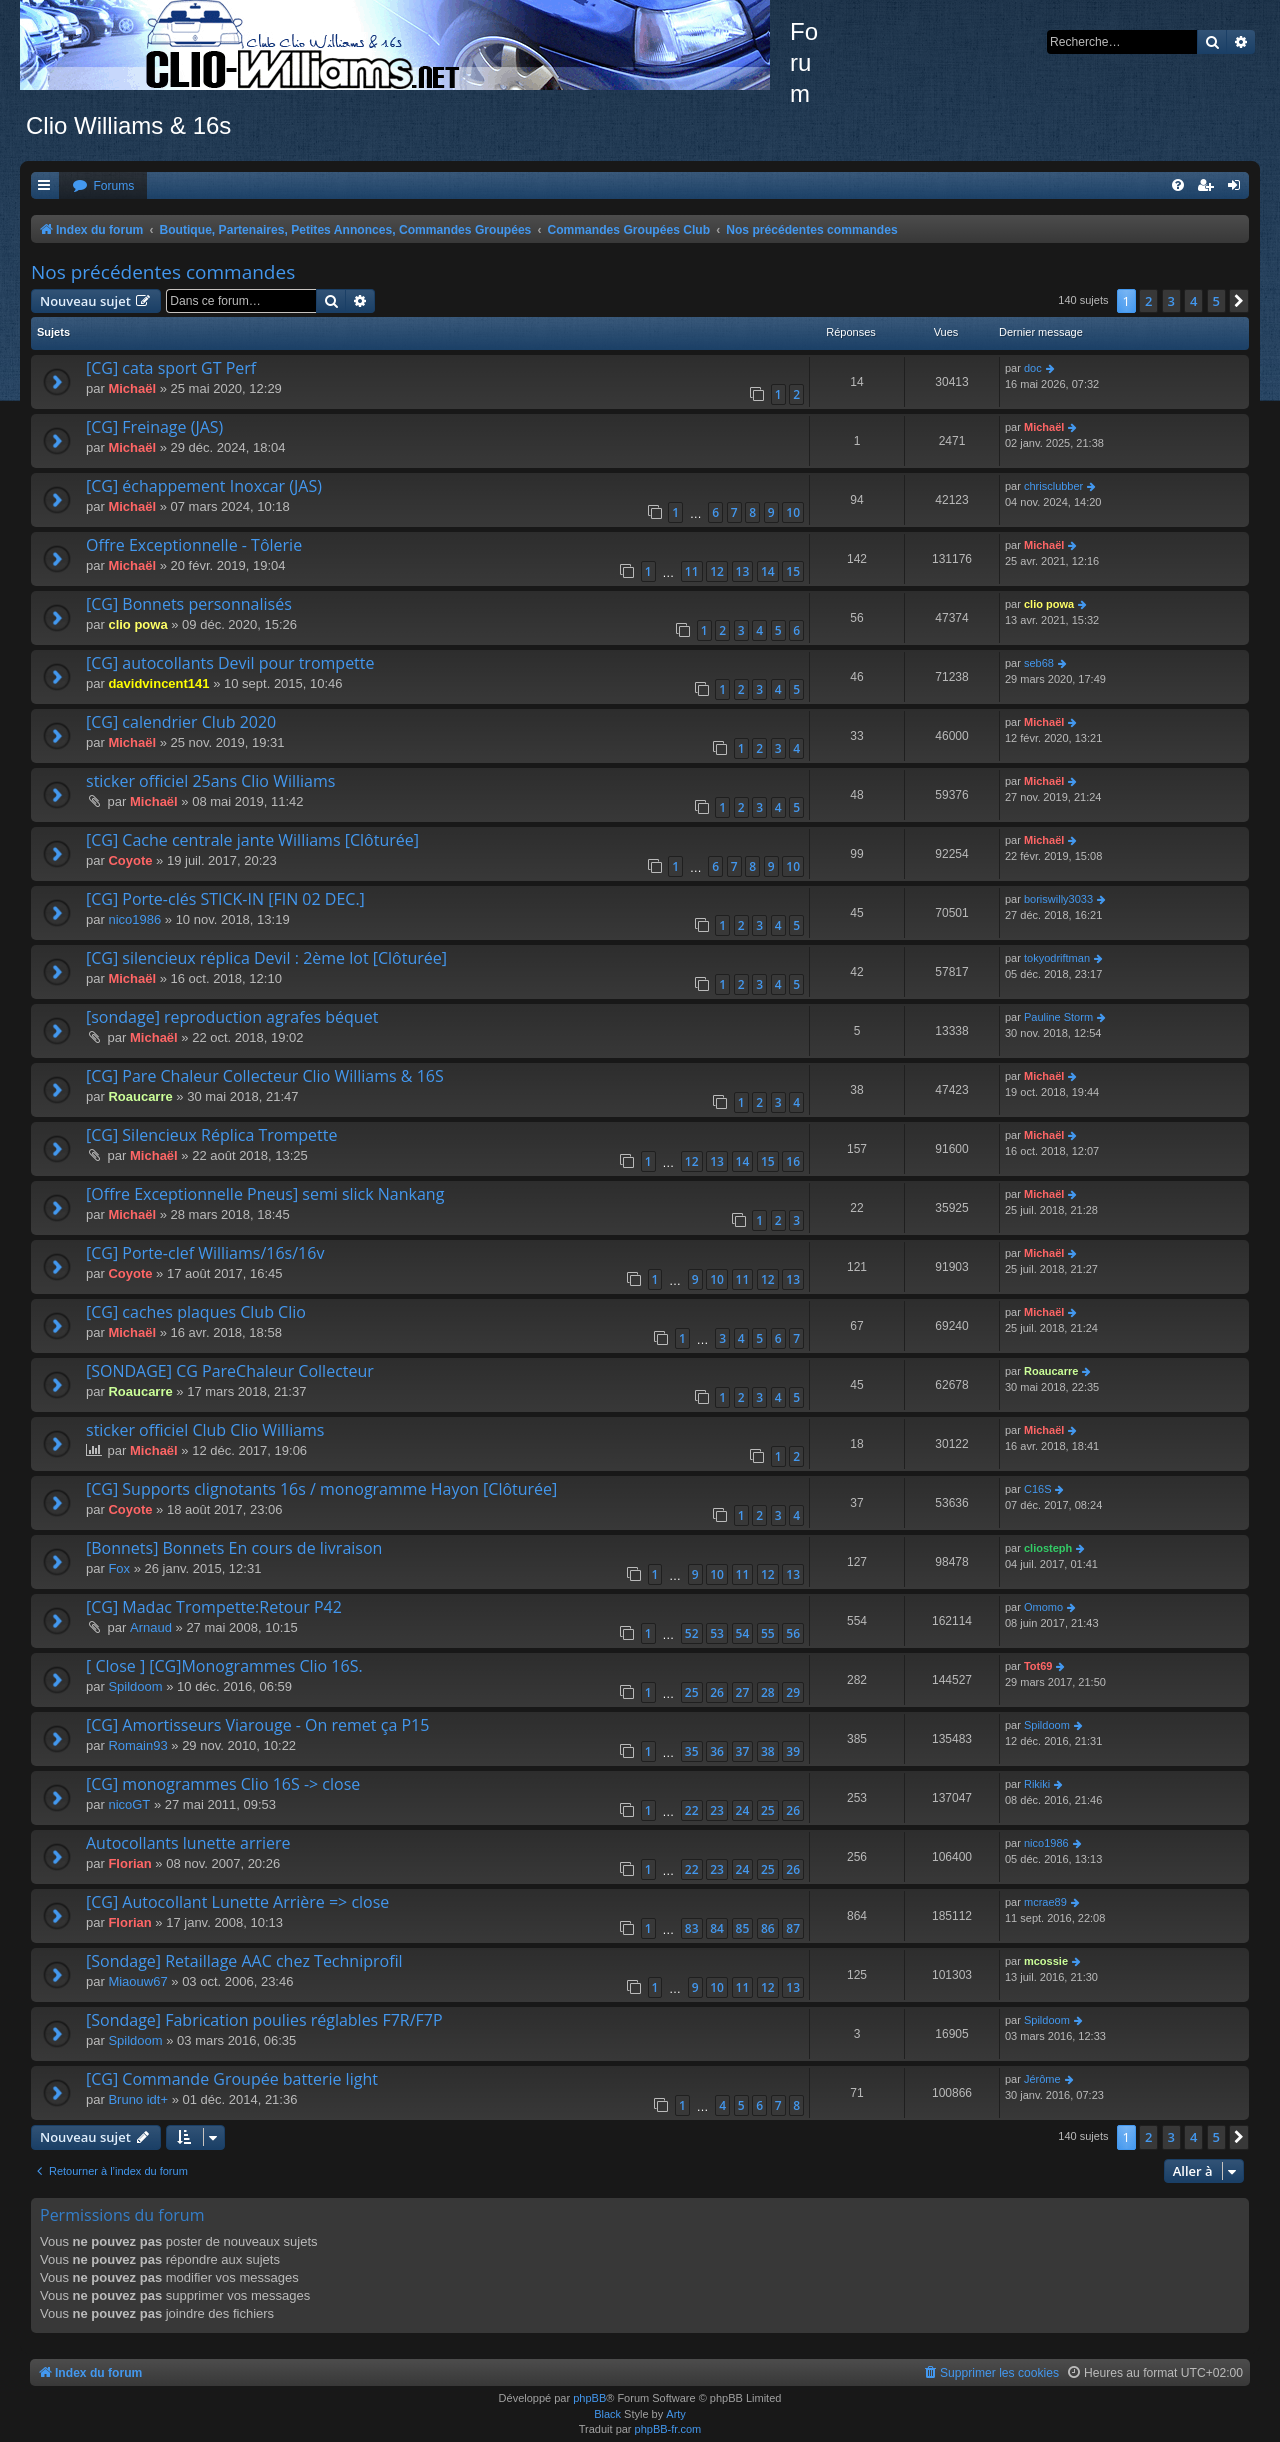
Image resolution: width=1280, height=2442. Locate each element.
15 (793, 571)
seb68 (1039, 663)
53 (717, 1633)
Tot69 (1038, 1666)
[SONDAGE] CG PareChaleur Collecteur (230, 1371)
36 (717, 1751)
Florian (129, 1863)
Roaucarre (140, 1096)
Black (607, 2414)
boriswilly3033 (1058, 899)
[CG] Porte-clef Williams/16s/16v (205, 1253)
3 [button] (1171, 301)
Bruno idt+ (138, 2099)
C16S (1038, 1489)
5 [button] (1216, 301)
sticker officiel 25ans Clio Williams (210, 781)
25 (692, 1692)
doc (1033, 368)
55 (768, 1633)
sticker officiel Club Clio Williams (205, 1430)
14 (768, 571)
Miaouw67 (137, 1981)
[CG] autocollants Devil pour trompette (230, 663)
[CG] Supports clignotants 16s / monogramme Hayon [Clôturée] (321, 1489)
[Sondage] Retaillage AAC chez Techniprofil (244, 1961)
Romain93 (137, 1745)
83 (692, 1928)
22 (692, 1810)
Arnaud (151, 1627)
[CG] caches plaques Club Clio (196, 1312)
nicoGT (129, 1804)
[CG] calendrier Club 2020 (181, 722)
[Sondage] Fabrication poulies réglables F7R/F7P (264, 2020)
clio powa (137, 624)
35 (692, 1751)
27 (743, 1692)
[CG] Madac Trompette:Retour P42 (214, 1607)
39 (793, 1751)
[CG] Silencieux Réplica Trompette (211, 1135)
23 (717, 1810)
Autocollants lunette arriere (188, 1843)
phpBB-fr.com (668, 2429)
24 (743, 1810)
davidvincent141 (158, 683)
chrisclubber (1053, 486)
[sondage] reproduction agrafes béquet (232, 1017)
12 (717, 571)
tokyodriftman (1057, 958)
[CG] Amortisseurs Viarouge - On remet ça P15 (257, 1725)
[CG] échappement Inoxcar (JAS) (204, 486)
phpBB (589, 2398)
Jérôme (1042, 2079)
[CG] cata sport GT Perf (171, 368)
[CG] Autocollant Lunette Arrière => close (237, 1902)
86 (768, 1928)
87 (793, 1928)
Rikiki (1037, 1784)
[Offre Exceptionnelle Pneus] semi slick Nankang (265, 1194)
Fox (119, 1568)
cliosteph (1048, 1548)
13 (743, 571)
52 (692, 1633)
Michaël (132, 388)
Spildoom (135, 1686)
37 (743, 1751)
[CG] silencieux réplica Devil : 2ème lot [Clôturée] (266, 958)
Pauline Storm (1058, 1017)
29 (793, 1692)
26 (717, 1692)
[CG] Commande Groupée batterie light (232, 2079)
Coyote (130, 860)
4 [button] (1193, 301)
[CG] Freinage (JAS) (154, 427)
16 (793, 1161)
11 (692, 571)
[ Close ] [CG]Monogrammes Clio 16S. (224, 1666)
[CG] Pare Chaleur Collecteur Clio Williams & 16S (265, 1076)
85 (743, 1928)
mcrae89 (1045, 1902)
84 (717, 1928)
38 (768, 1751)
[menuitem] (103, 186)
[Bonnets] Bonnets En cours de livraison (234, 1548)
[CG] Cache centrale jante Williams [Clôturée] (252, 840)
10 (793, 512)
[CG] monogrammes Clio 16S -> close (223, 1784)
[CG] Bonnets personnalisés (189, 604)
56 (793, 1633)
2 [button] (1148, 301)
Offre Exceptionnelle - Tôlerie (194, 545)
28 (768, 1692)
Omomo (1043, 1607)
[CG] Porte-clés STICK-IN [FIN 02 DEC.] (225, 899)
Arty (676, 2414)
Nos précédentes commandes (163, 272)
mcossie (1046, 1961)
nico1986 (134, 919)
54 (743, 1633)
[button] (1239, 301)
